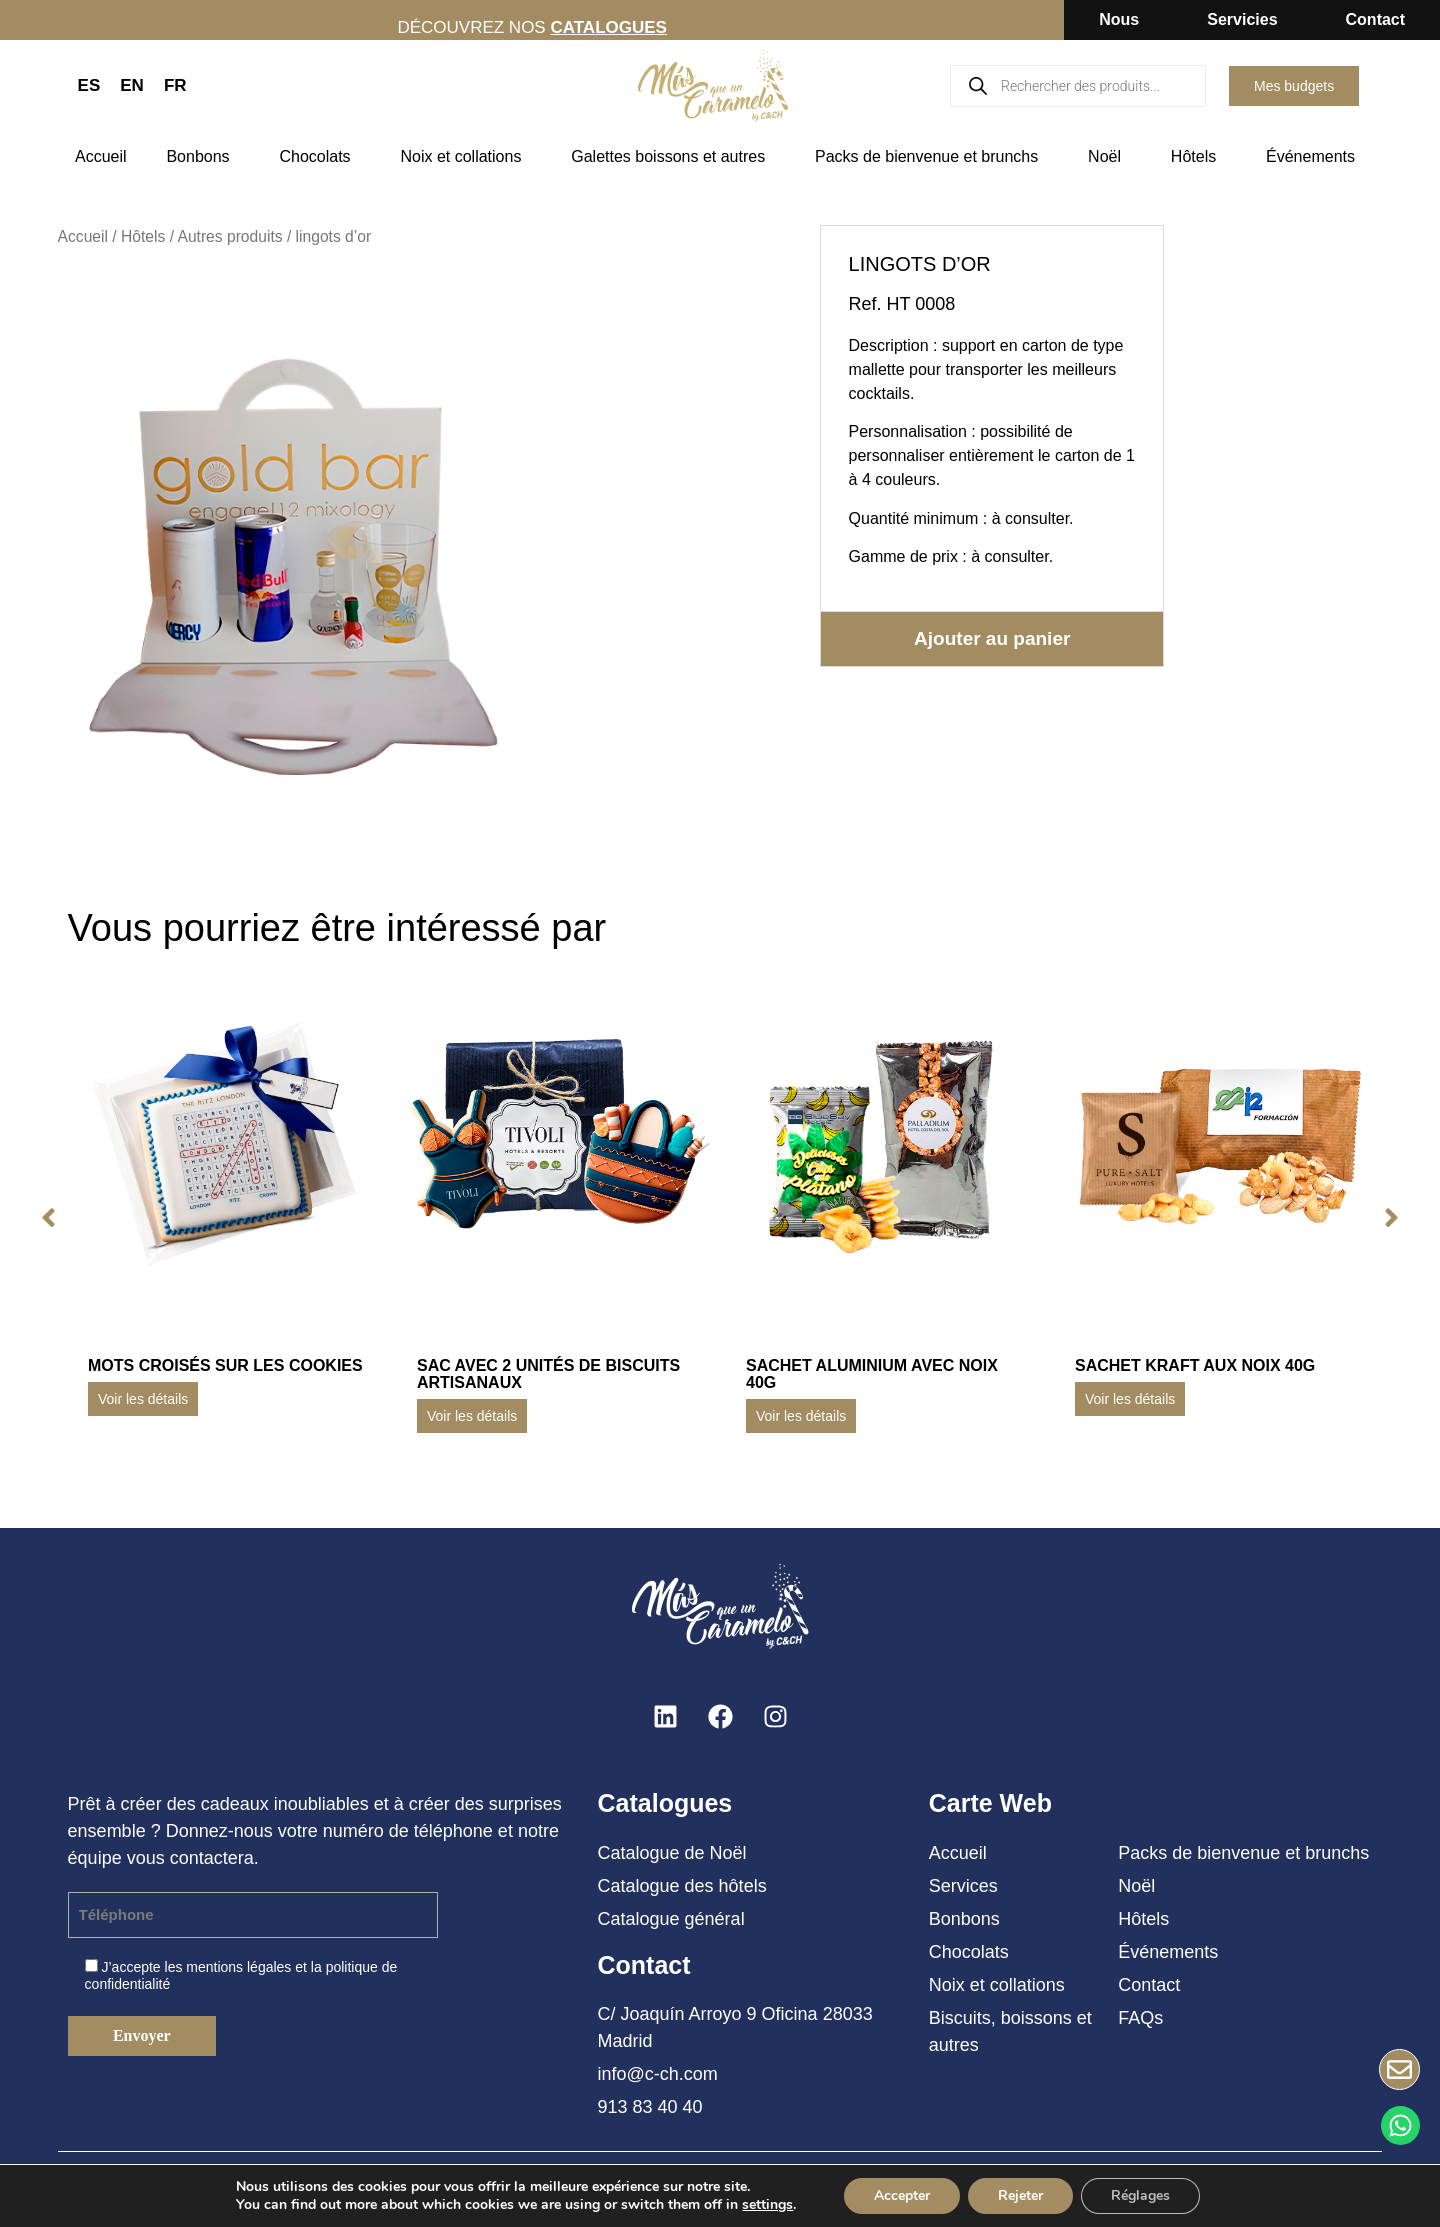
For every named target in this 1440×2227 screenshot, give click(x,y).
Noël (1109, 157)
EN (132, 85)
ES (89, 85)
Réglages (1140, 2195)
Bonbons (202, 157)
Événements (1315, 157)
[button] (49, 1218)
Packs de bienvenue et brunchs (931, 157)
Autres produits (229, 236)
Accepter (902, 2195)
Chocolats (319, 157)
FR (175, 85)
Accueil (101, 156)
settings (767, 2205)
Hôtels (1198, 157)
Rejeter (1020, 2195)
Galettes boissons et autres (673, 157)
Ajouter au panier (992, 638)
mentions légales (238, 1967)
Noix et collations (465, 157)
